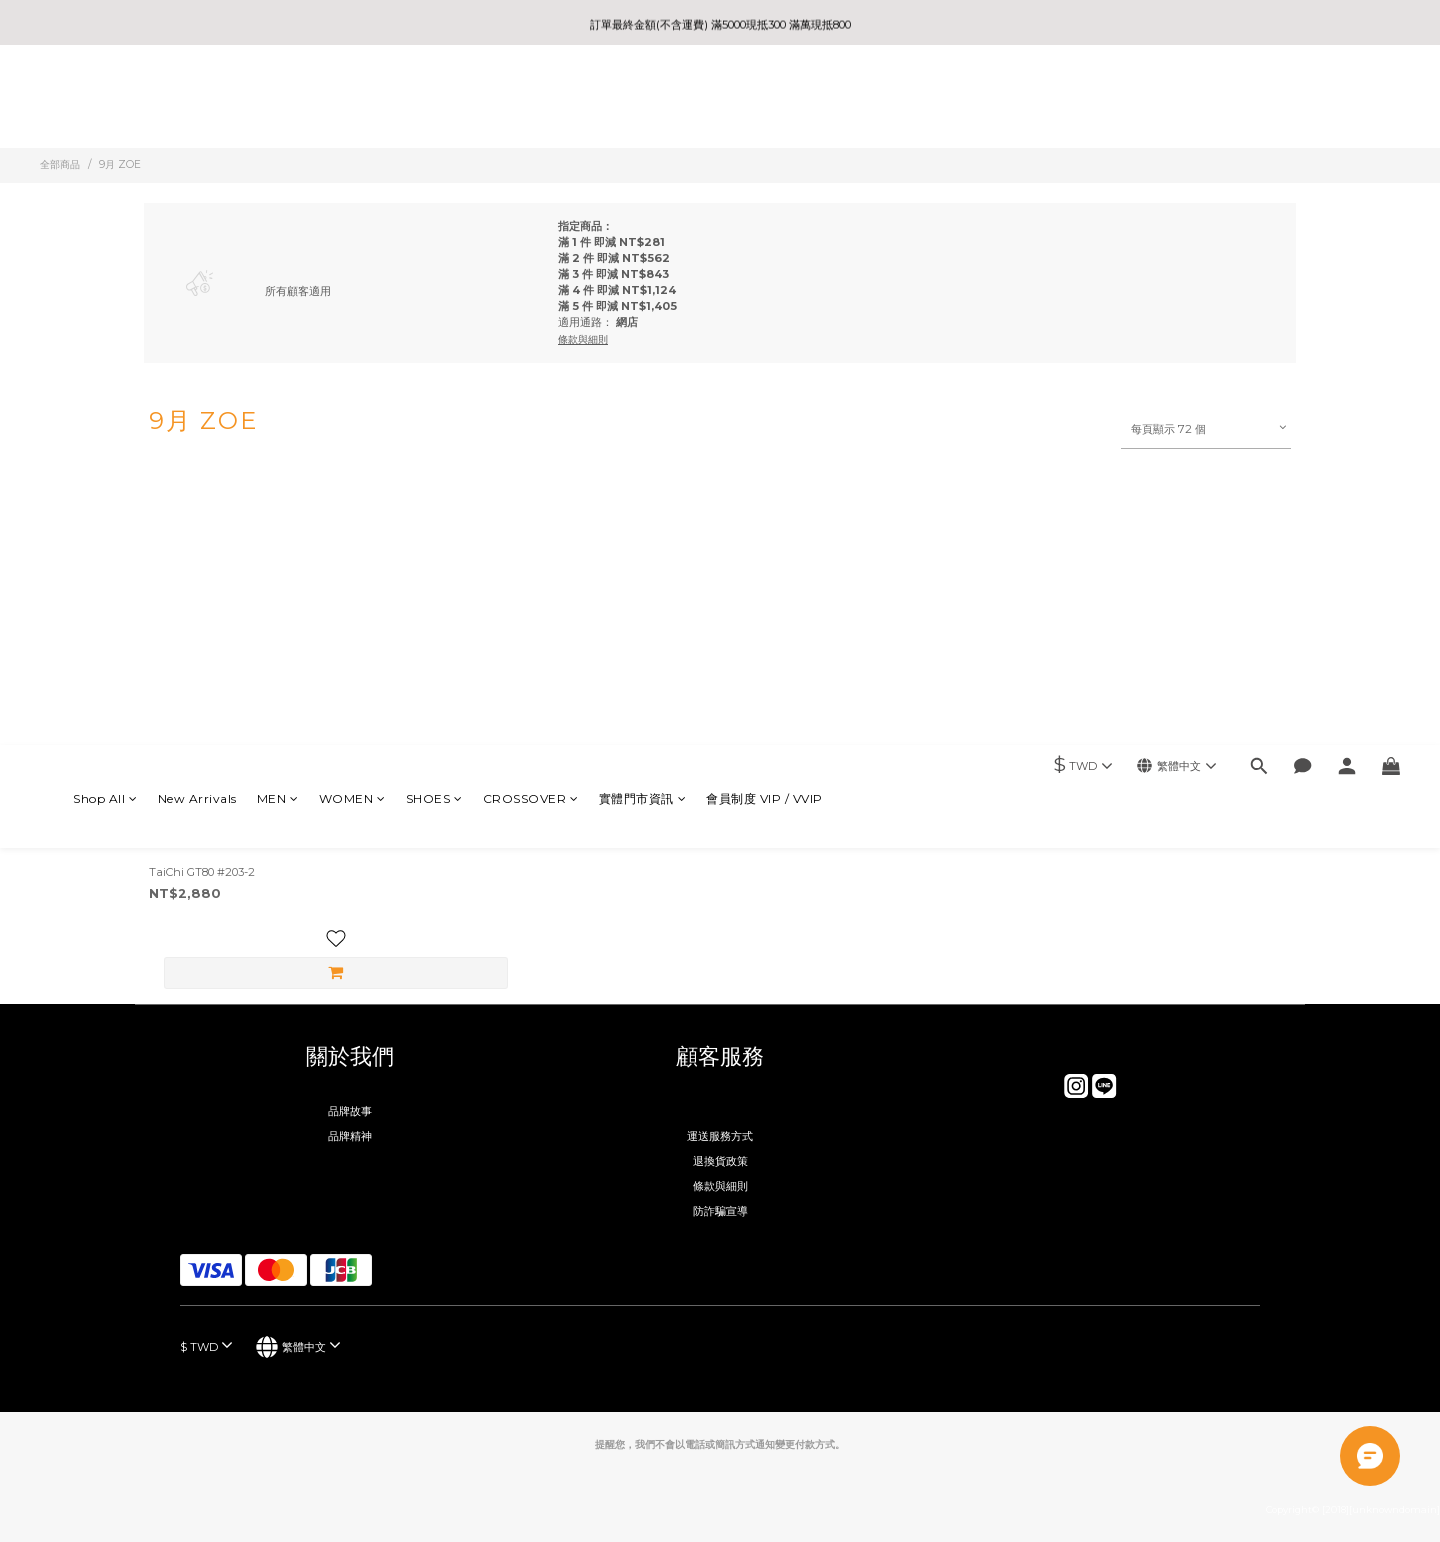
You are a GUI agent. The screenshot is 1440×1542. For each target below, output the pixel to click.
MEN (278, 98)
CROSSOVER (531, 98)
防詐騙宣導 (720, 1211)
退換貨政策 (720, 1161)
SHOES (434, 98)
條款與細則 (720, 1186)
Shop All (105, 98)
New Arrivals (197, 98)
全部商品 (60, 164)
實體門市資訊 (643, 98)
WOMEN (352, 98)
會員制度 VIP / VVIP (764, 98)
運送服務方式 (720, 1136)
